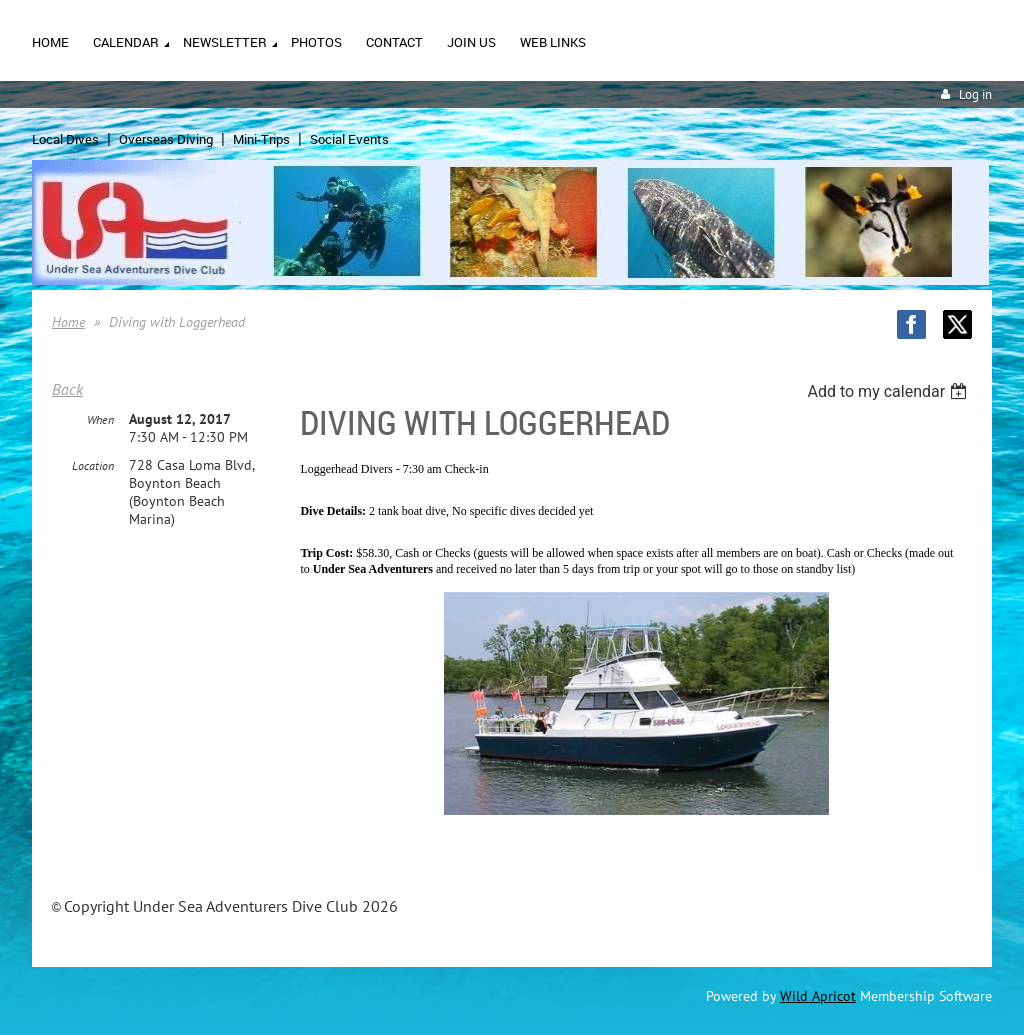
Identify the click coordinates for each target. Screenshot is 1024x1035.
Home (68, 322)
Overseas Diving (166, 139)
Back (67, 389)
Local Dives (65, 139)
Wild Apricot (818, 996)
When (100, 419)
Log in (975, 94)
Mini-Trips (261, 139)
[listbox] (889, 391)
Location (93, 465)
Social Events (349, 139)
